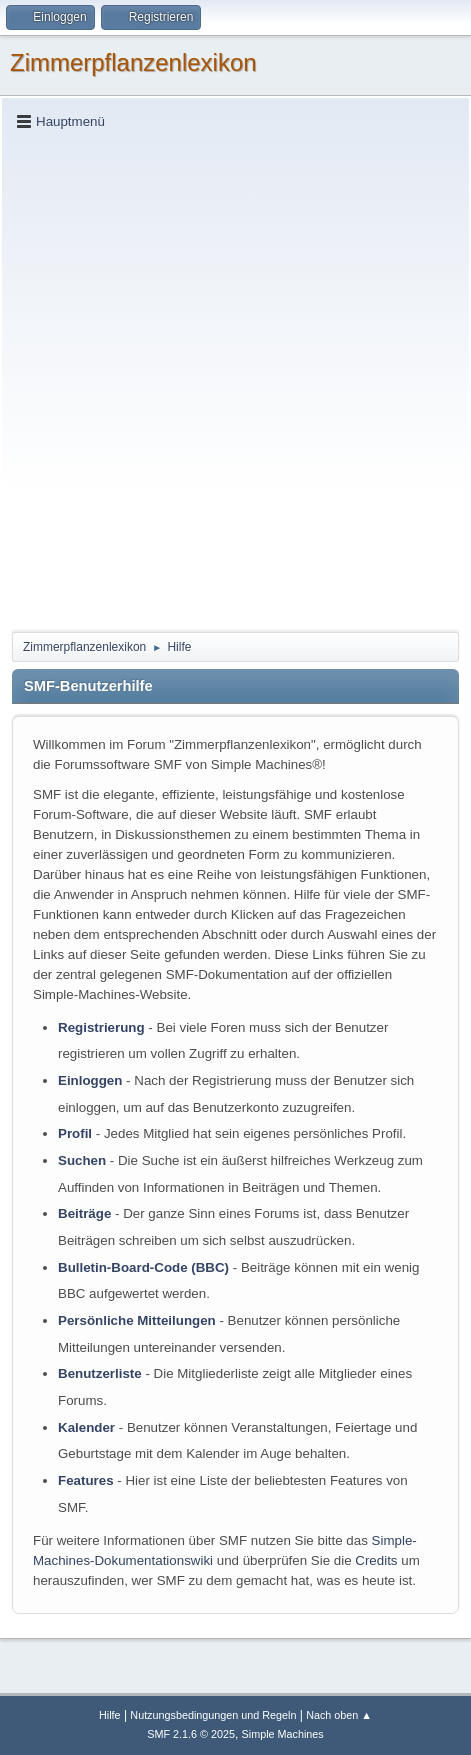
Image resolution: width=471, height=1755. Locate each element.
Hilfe (110, 1715)
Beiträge (84, 1213)
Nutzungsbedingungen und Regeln (213, 1715)
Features (86, 1480)
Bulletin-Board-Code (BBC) (143, 1267)
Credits (376, 1560)
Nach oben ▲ (339, 1715)
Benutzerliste (100, 1373)
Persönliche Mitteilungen (137, 1320)
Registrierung (101, 1027)
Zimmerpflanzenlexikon (133, 62)
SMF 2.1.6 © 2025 (191, 1734)
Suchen (82, 1160)
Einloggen (90, 1080)
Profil (75, 1133)
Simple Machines (283, 1734)
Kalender (86, 1427)
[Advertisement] (235, 379)
